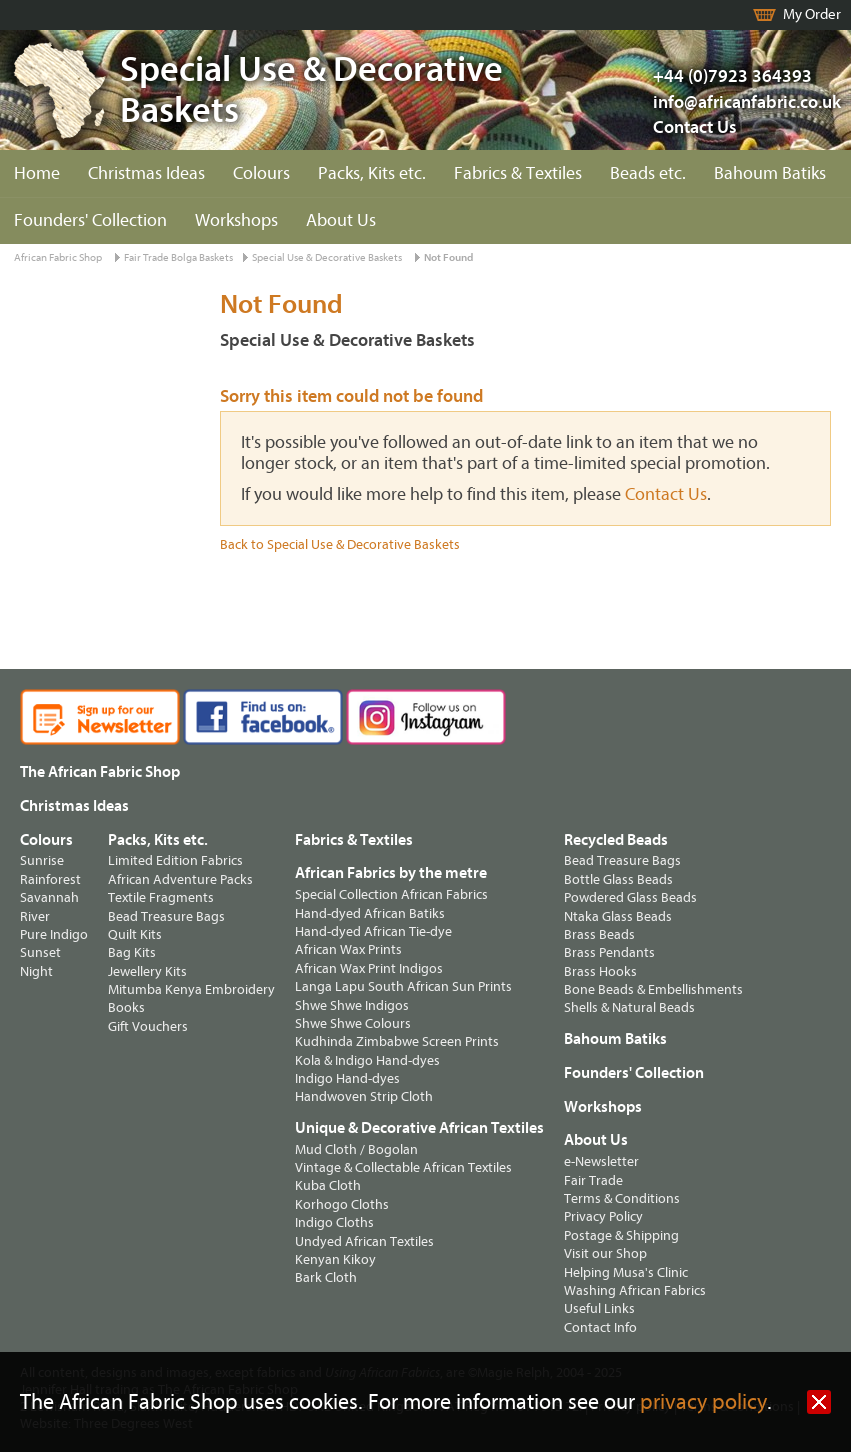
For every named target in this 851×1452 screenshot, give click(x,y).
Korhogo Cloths (342, 1204)
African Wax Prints (348, 949)
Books (126, 1007)
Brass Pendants (609, 952)
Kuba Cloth (328, 1185)
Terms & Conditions (622, 1198)
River (35, 916)
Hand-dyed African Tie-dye (373, 931)
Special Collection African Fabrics (391, 894)
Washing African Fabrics (635, 1290)
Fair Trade (593, 1180)
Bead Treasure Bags (166, 916)
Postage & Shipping (621, 1235)
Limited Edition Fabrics (175, 860)
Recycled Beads (616, 840)
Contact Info (600, 1327)
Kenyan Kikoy (335, 1259)
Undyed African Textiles (364, 1241)
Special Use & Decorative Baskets (327, 257)
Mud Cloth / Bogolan (356, 1149)
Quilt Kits (135, 934)
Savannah (49, 897)
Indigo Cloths (334, 1222)
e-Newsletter (601, 1161)
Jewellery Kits (147, 971)
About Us (341, 220)
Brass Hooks (600, 971)
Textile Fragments (161, 897)
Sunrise (42, 860)
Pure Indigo (54, 934)
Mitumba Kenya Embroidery (191, 989)
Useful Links (599, 1308)
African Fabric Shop (58, 257)
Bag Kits (132, 952)
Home (37, 173)
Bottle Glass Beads (618, 879)
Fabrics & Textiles (518, 173)
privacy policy (703, 1402)
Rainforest (50, 879)
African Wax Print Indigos (369, 968)
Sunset (40, 952)
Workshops (236, 220)
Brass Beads (599, 934)
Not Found (448, 257)
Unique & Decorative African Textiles (419, 1128)
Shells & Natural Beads (629, 1007)
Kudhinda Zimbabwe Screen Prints (397, 1041)
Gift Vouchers (148, 1026)
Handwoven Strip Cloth (364, 1096)
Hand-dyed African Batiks (370, 913)
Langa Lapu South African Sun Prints (403, 986)
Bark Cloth (326, 1277)
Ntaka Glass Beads (618, 916)
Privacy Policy (603, 1216)
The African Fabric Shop (100, 772)
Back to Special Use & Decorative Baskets (340, 544)
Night (36, 971)
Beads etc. (648, 173)
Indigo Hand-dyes (347, 1078)
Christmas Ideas (146, 173)
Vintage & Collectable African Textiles (403, 1167)
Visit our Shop (605, 1253)
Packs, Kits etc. (372, 173)
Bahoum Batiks (770, 173)
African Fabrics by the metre (391, 873)
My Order (812, 14)
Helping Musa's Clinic (626, 1272)
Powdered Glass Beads (630, 897)
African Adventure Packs (180, 879)
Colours (261, 173)
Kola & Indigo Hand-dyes (367, 1060)
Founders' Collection (90, 220)
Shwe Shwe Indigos (352, 1005)
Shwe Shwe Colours (353, 1023)
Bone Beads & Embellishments (653, 989)
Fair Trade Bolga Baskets (178, 257)
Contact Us (695, 127)
